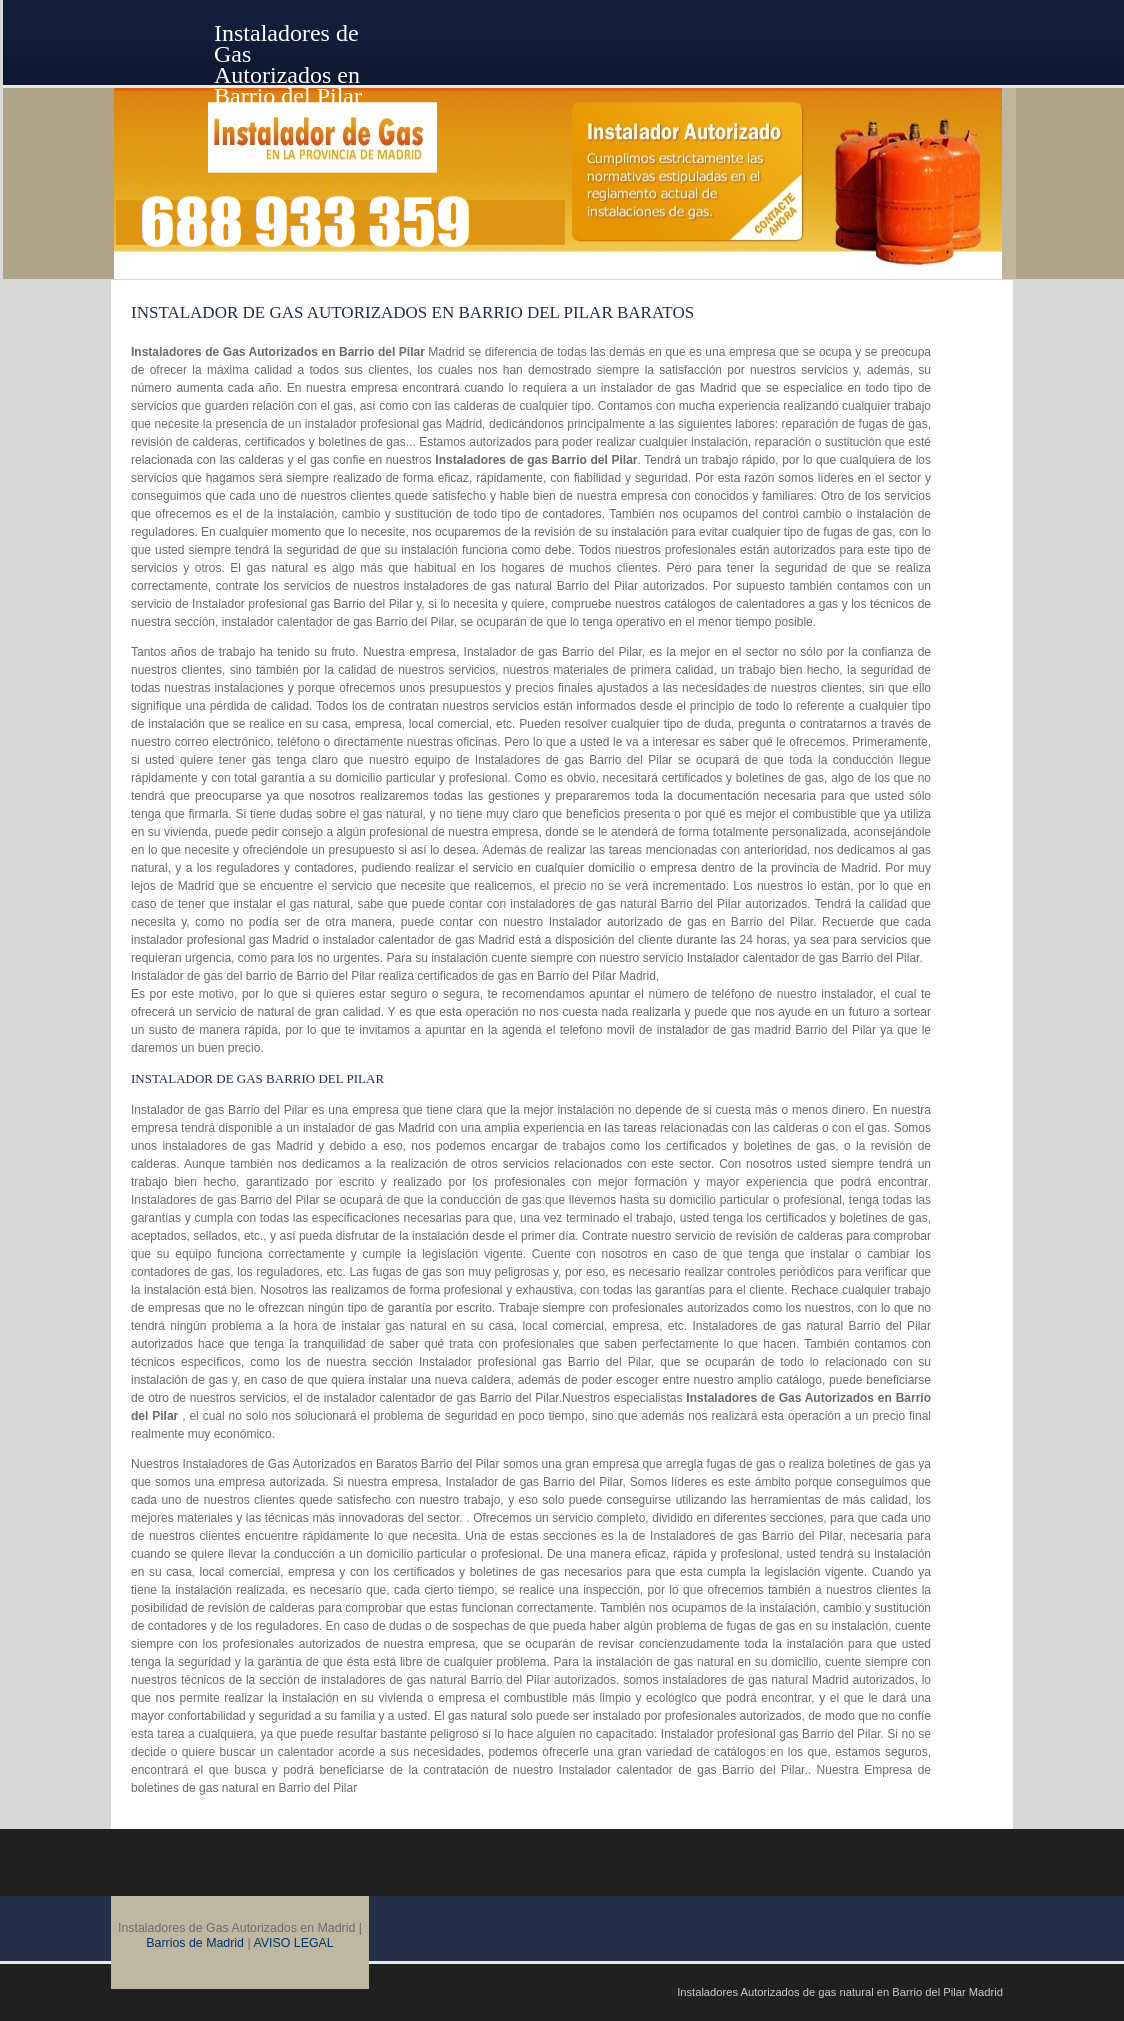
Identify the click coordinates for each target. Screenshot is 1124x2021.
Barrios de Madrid (195, 1943)
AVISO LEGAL (293, 1943)
